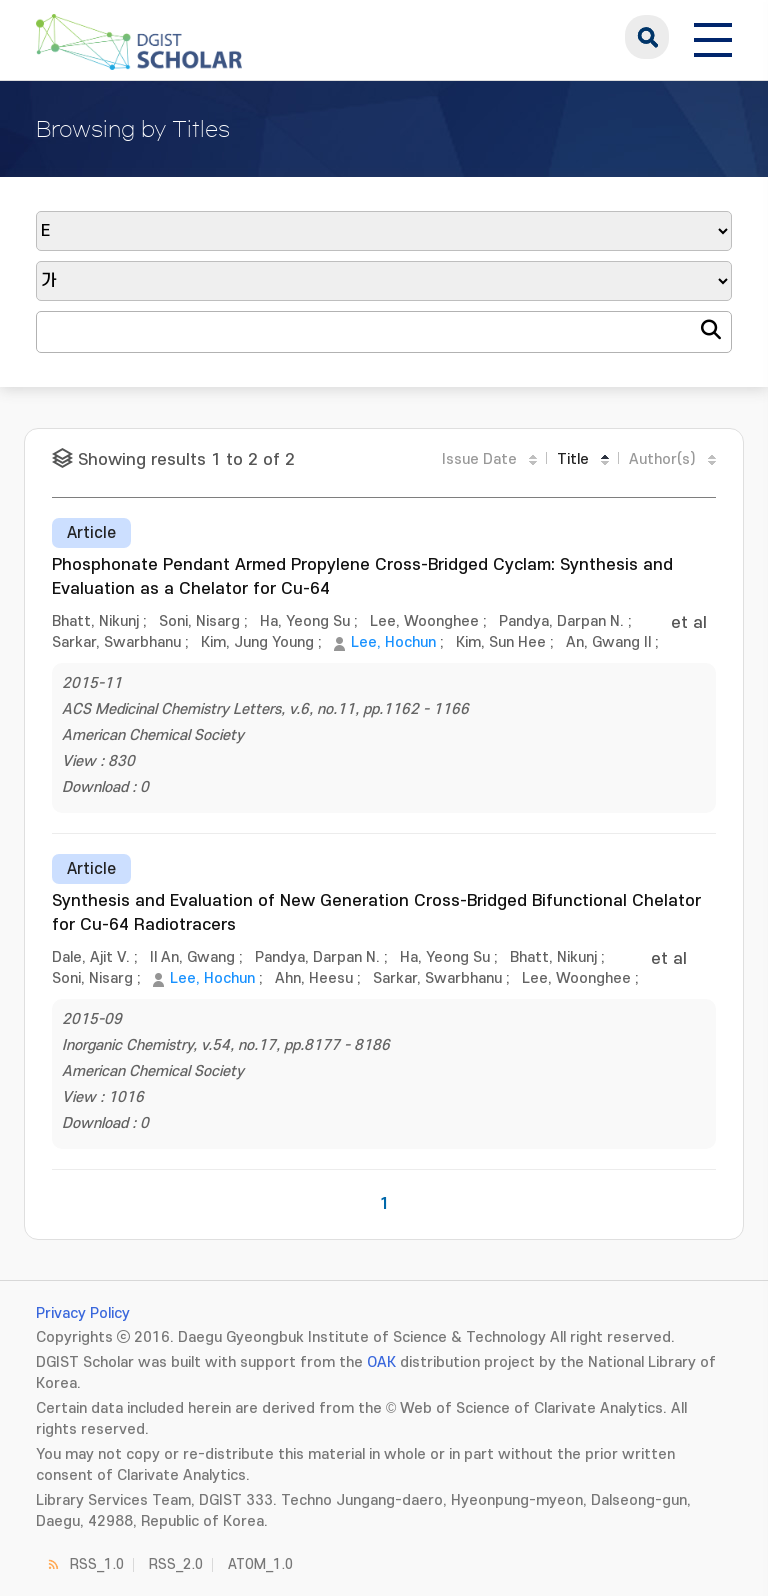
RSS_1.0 (97, 1564)
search (647, 37)
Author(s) (662, 459)
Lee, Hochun (393, 642)
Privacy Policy (83, 1313)
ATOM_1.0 (260, 1564)
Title (573, 459)
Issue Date (479, 459)
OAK (381, 1362)
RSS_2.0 (176, 1564)
